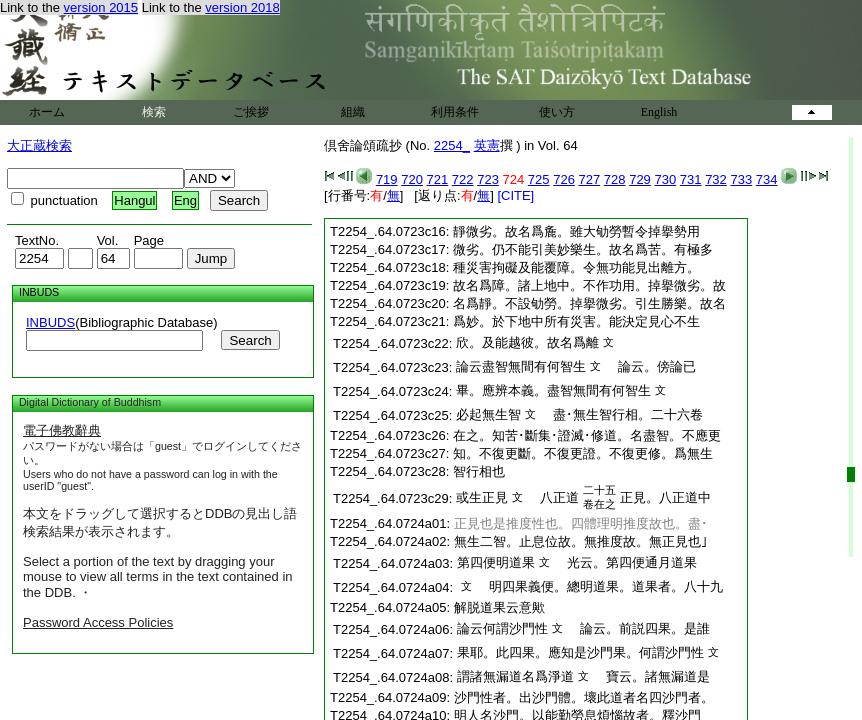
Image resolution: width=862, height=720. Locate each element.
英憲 (487, 145)
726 (564, 179)
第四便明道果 (496, 562)
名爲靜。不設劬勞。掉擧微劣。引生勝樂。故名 (589, 303)
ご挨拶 (251, 112)
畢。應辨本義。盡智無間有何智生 (553, 390)
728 (615, 179)
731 (691, 179)
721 (438, 179)
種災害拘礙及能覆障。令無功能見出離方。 (576, 267)
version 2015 (101, 7)
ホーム (47, 112)
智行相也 (479, 471)
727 (590, 179)
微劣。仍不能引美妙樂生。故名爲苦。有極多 (583, 249)
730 (665, 179)
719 (387, 179)
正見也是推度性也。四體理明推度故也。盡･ (581, 523)
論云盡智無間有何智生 (521, 366)
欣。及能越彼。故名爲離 (527, 342)
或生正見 (482, 497)
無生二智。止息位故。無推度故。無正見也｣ (581, 541)
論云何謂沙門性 (502, 628)
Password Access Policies (98, 622)
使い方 (557, 112)
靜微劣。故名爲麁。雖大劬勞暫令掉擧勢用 (576, 231)
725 (539, 179)
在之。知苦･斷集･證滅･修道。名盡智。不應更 (587, 435)
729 (640, 179)
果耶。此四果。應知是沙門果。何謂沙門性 (580, 652)
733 (741, 179)
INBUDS (50, 322)
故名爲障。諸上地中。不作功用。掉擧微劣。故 (589, 285)
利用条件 (455, 112)
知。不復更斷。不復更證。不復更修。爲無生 (583, 453)
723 (488, 179)
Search (250, 340)
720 (412, 179)
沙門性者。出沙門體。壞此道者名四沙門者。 (584, 697)
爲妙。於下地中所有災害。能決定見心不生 (576, 321)
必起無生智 (488, 414)
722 (463, 179)
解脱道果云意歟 (499, 607)
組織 (353, 112)
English (659, 112)
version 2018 (242, 7)
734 (767, 179)
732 (716, 179)
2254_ (452, 145)
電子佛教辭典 (62, 430)
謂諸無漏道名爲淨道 (515, 676)
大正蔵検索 (39, 145)
